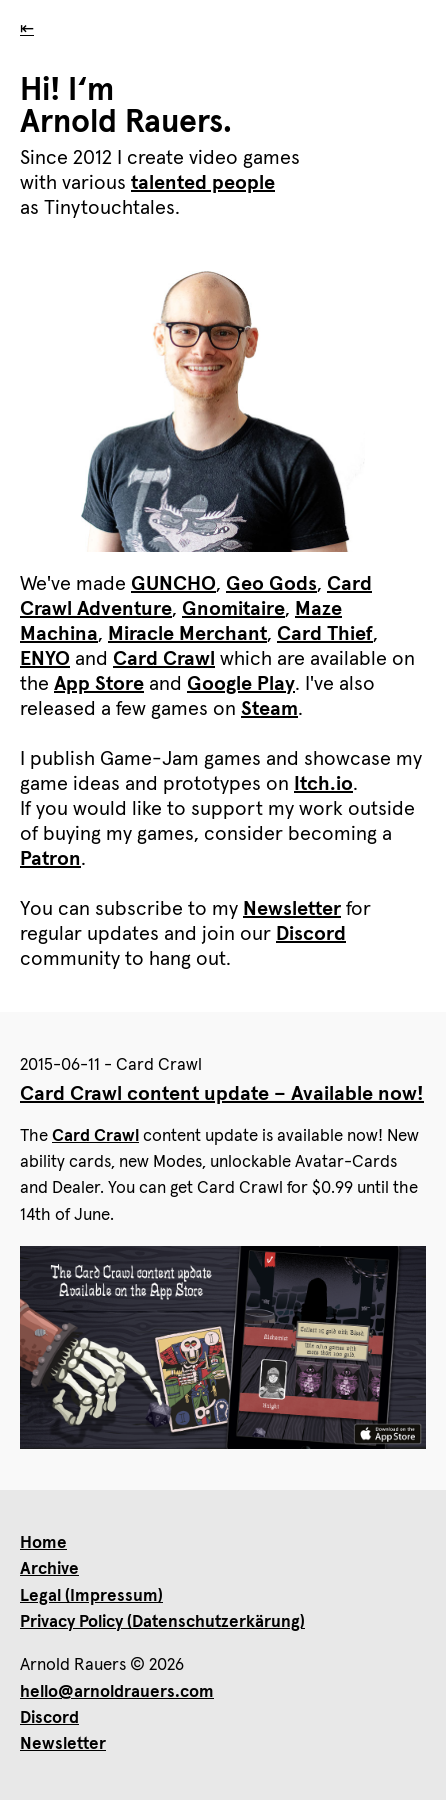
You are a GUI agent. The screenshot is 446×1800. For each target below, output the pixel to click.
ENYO (45, 659)
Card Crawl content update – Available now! (222, 1094)
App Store (99, 684)
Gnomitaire (233, 609)
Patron (50, 859)
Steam (269, 709)
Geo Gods (271, 584)
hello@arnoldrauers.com (117, 1692)
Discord (311, 934)
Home (43, 1543)
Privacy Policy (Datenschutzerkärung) (162, 1622)
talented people (203, 183)
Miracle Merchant (187, 634)
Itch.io (323, 784)
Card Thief (325, 634)
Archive (49, 1569)
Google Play (241, 684)
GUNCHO (173, 584)
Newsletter (292, 909)
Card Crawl (164, 659)
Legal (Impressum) (91, 1596)
